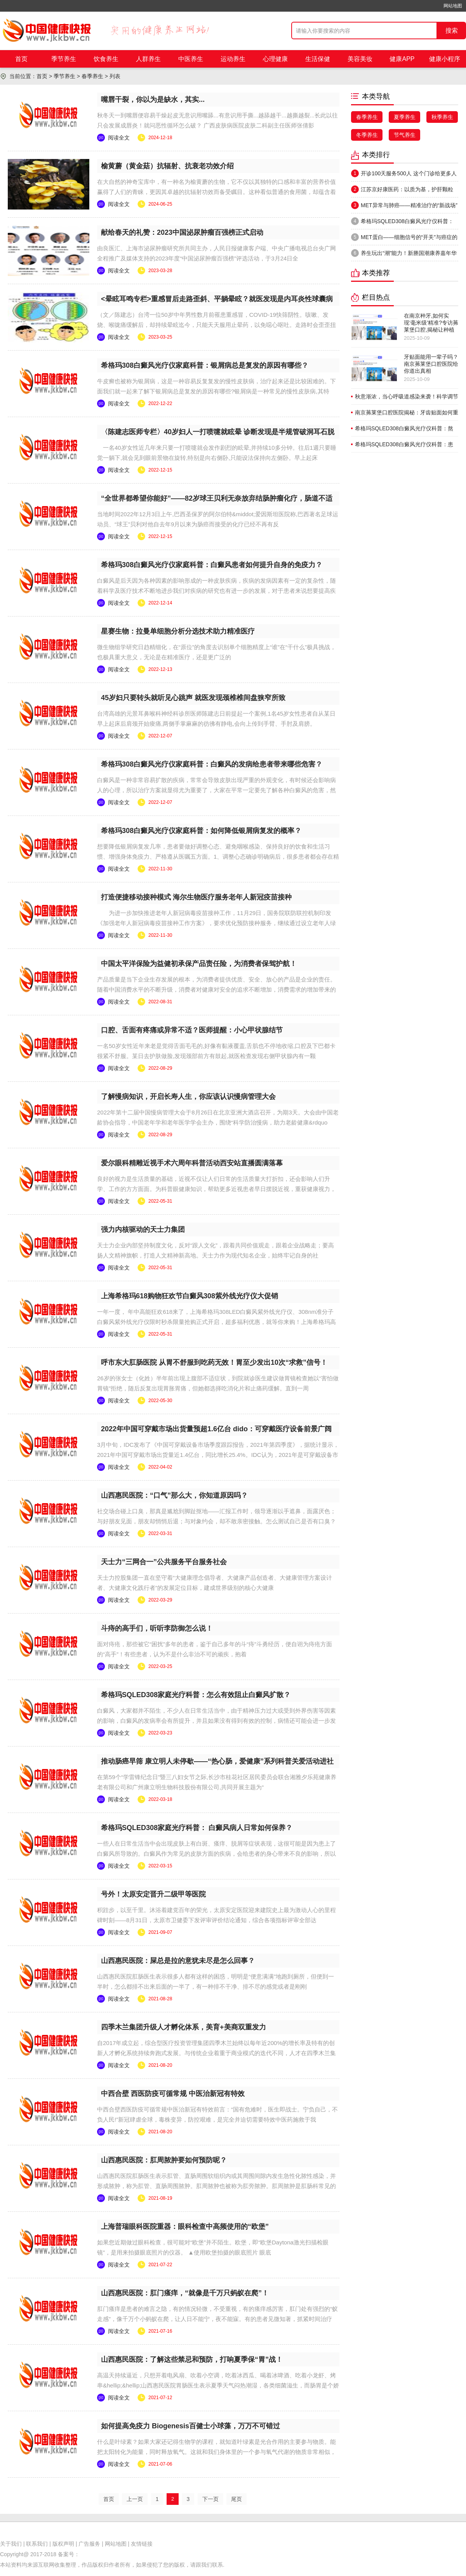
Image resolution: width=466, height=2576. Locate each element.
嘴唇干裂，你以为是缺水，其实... (153, 99)
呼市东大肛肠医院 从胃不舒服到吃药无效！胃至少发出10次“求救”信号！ (214, 1362)
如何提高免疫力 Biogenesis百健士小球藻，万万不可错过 (190, 2426)
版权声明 (63, 2544)
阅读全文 (119, 137)
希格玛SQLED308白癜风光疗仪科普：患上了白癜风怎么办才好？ (402, 223)
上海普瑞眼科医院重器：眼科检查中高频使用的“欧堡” (185, 2226)
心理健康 (275, 59)
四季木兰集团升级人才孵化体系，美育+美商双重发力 (183, 2027)
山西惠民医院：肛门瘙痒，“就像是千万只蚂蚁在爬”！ (185, 2293)
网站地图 (452, 6)
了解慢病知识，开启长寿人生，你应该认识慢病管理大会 (188, 1096)
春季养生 (92, 76)
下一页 (210, 2499)
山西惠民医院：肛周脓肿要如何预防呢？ (164, 2160)
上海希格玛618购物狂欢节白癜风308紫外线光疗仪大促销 (189, 1296)
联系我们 (37, 2544)
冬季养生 (367, 135)
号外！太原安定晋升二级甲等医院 (153, 1894)
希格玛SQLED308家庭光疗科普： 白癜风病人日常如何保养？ (196, 1828)
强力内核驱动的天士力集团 (143, 1229)
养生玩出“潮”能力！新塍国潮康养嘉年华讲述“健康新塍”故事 (404, 255)
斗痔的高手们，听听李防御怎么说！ (157, 1628)
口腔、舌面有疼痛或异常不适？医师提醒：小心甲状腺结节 (192, 1030)
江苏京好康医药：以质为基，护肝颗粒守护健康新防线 (402, 191)
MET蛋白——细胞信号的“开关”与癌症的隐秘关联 (404, 239)
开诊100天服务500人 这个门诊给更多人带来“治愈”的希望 (404, 175)
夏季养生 (405, 117)
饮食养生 (106, 59)
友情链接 (142, 2544)
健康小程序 (444, 59)
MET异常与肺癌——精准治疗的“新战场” (404, 205)
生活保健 (317, 59)
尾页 (236, 2499)
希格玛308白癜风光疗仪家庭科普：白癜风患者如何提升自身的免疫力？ (211, 565)
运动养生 (233, 59)
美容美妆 (360, 59)
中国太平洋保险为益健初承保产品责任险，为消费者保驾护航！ (199, 964)
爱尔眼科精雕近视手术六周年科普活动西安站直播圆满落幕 (192, 1163)
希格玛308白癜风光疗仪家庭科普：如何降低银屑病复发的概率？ (201, 831)
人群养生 (148, 59)
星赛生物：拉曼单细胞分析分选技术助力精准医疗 (178, 631)
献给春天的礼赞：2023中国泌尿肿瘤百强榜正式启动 (182, 232)
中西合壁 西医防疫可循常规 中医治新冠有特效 (173, 2093)
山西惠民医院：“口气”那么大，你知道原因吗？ (174, 1495)
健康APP (401, 59)
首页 (21, 59)
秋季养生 (442, 117)
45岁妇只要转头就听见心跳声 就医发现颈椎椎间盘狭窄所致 (193, 698)
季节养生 (63, 59)
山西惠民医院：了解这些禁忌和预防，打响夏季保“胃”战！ (192, 2359)
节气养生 (405, 135)
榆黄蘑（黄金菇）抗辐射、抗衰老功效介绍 (167, 166)
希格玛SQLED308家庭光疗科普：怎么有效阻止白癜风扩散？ (195, 1695)
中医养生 (190, 59)
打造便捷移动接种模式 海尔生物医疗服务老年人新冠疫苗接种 (196, 897)
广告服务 (89, 2544)
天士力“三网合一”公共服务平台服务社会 (164, 1562)
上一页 (135, 2499)
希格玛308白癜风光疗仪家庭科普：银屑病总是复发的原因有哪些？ (204, 365)
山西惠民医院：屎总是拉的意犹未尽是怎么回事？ (178, 1961)
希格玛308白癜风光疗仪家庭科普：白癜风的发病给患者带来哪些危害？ (211, 764)
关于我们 (11, 2544)
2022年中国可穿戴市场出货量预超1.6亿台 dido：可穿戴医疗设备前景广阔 (216, 1429)
